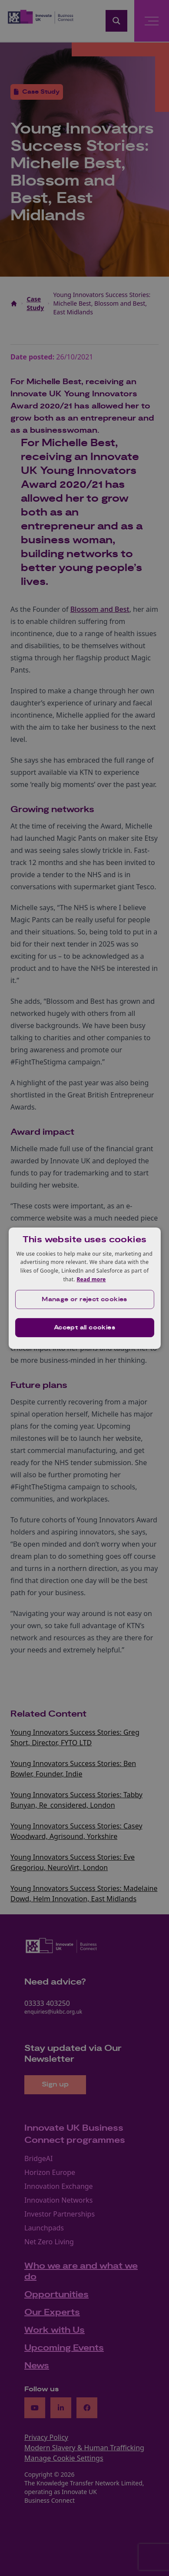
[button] (84, 1299)
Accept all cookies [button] (84, 1328)
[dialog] (84, 1287)
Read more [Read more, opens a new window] (91, 1279)
